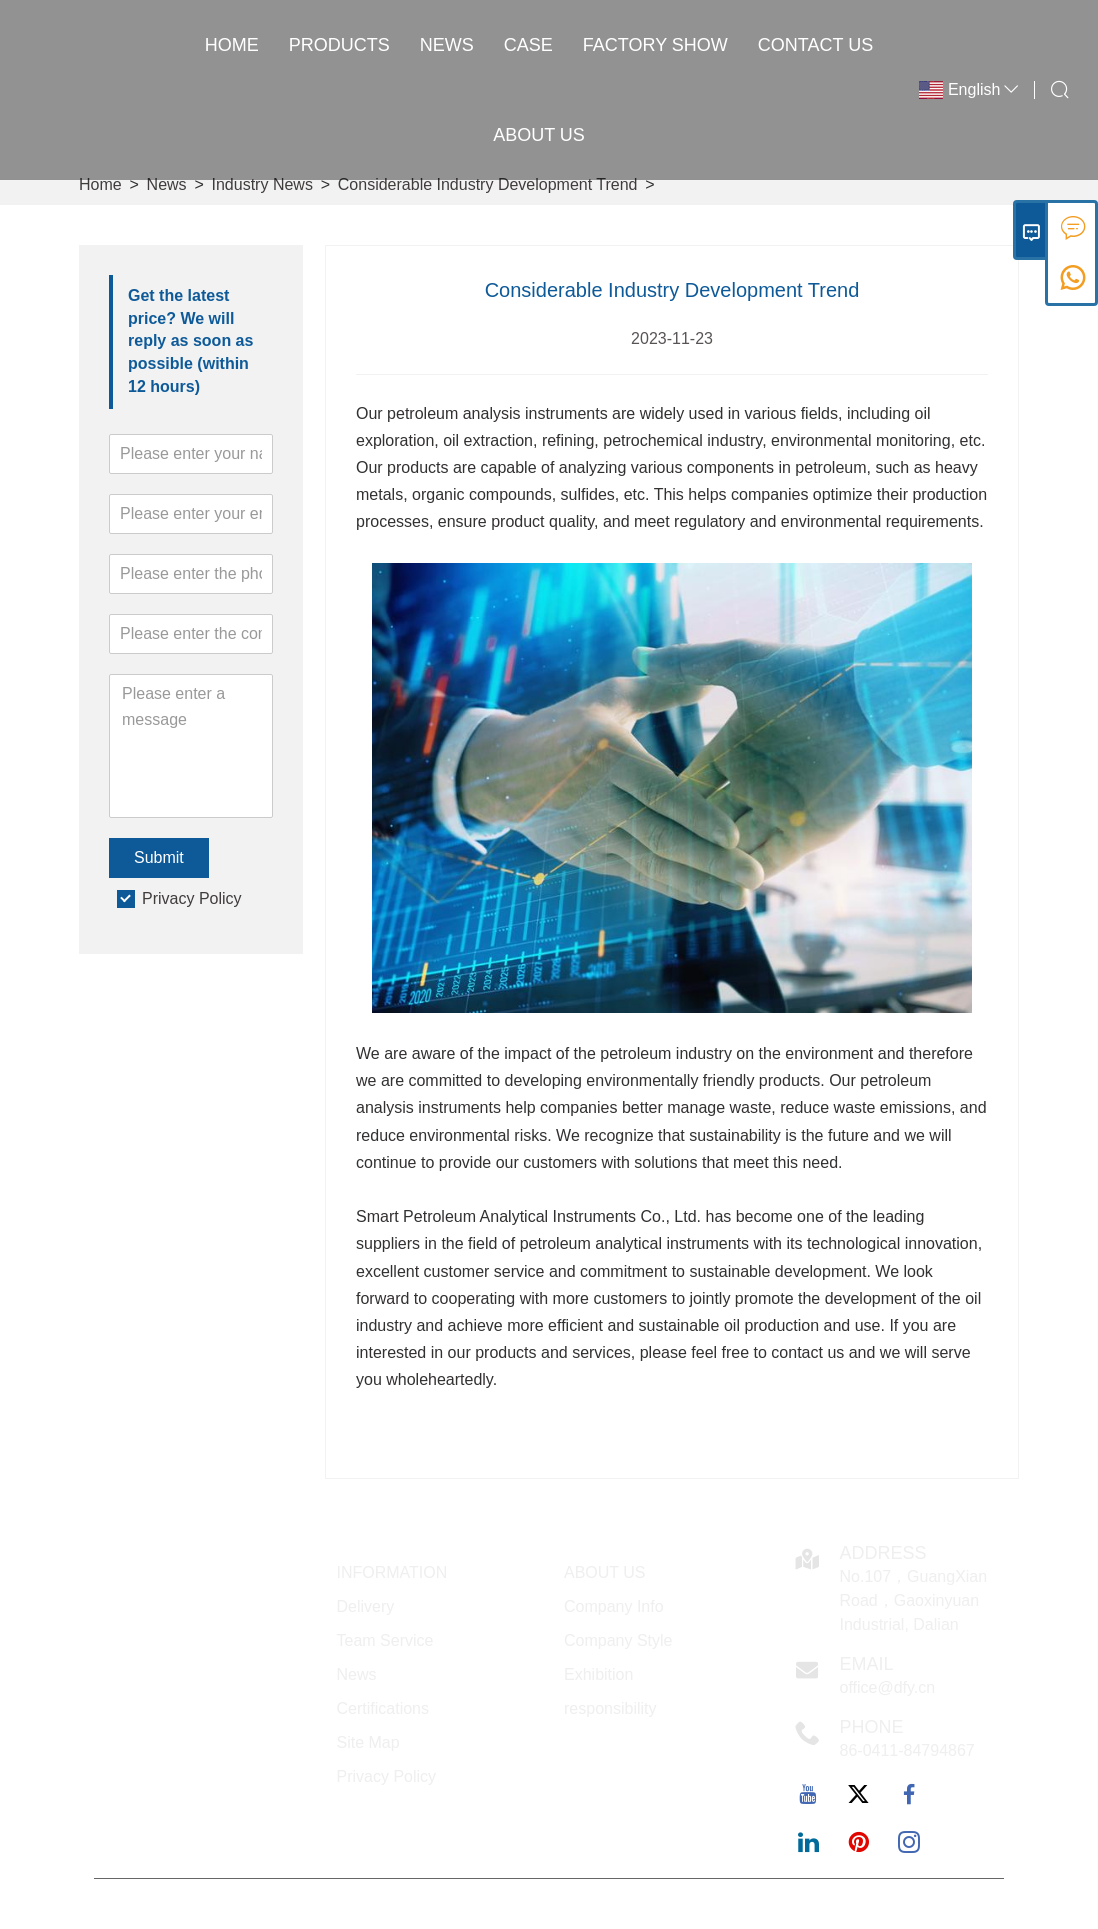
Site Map (368, 1742)
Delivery (366, 1606)
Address (883, 1553)
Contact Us (815, 45)
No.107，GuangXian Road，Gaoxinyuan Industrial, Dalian (914, 1600)
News (447, 45)
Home (232, 45)
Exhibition (598, 1674)
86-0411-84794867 (907, 1750)
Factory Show (655, 45)
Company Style (618, 1640)
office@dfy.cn (888, 1687)
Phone (872, 1727)
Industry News (262, 184)
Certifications (383, 1708)
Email (867, 1664)
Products (339, 45)
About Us (539, 135)
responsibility (610, 1708)
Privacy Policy (192, 898)
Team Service (385, 1640)
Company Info (614, 1606)
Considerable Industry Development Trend (488, 184)
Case (528, 45)
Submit (159, 857)
